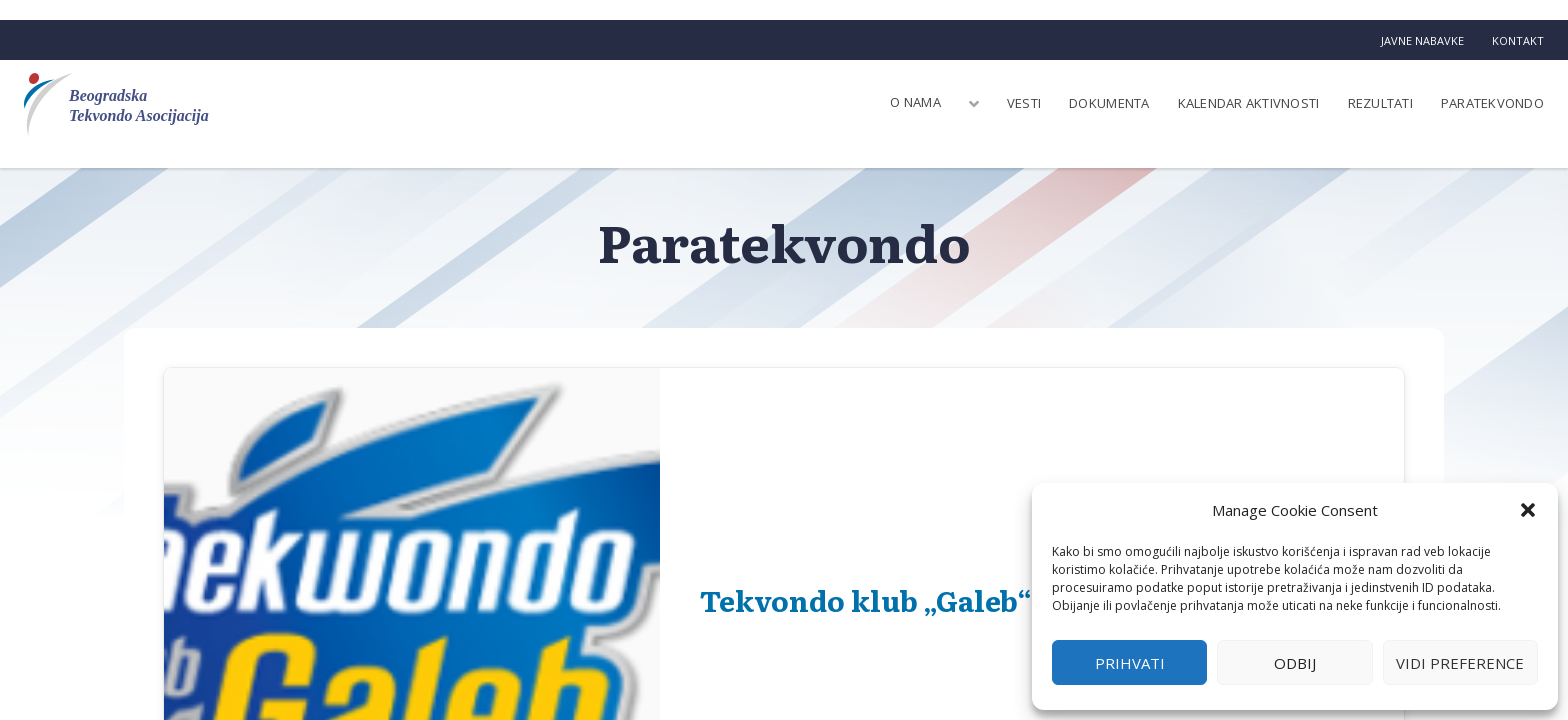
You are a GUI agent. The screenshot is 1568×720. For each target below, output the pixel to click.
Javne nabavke (1422, 40)
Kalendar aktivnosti (1249, 103)
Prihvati (1130, 663)
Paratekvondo (1492, 103)
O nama (915, 102)
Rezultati (1380, 103)
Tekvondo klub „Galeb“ (866, 600)
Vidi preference (1460, 663)
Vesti (1024, 103)
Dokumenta (1109, 103)
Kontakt (1518, 40)
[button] (1528, 510)
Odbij (1295, 663)
